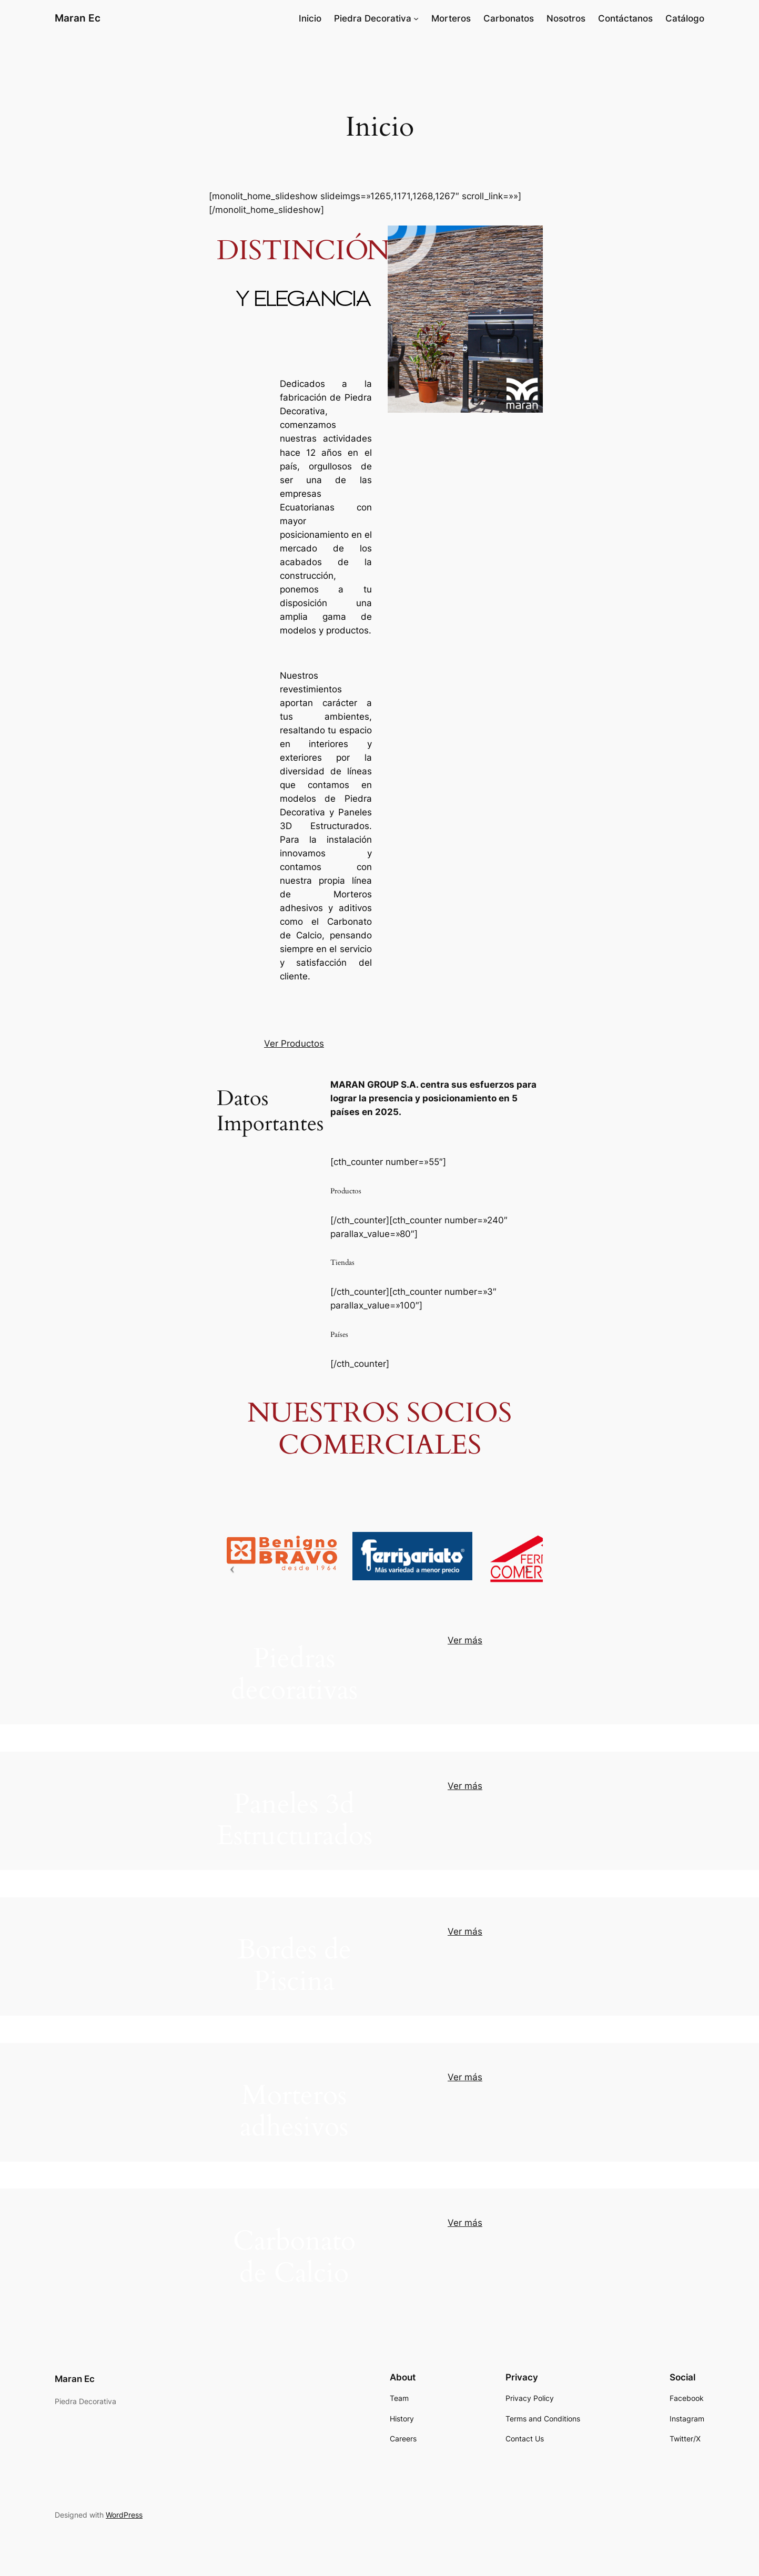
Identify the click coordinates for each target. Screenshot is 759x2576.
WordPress (124, 2514)
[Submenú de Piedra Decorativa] (416, 18)
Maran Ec (77, 18)
